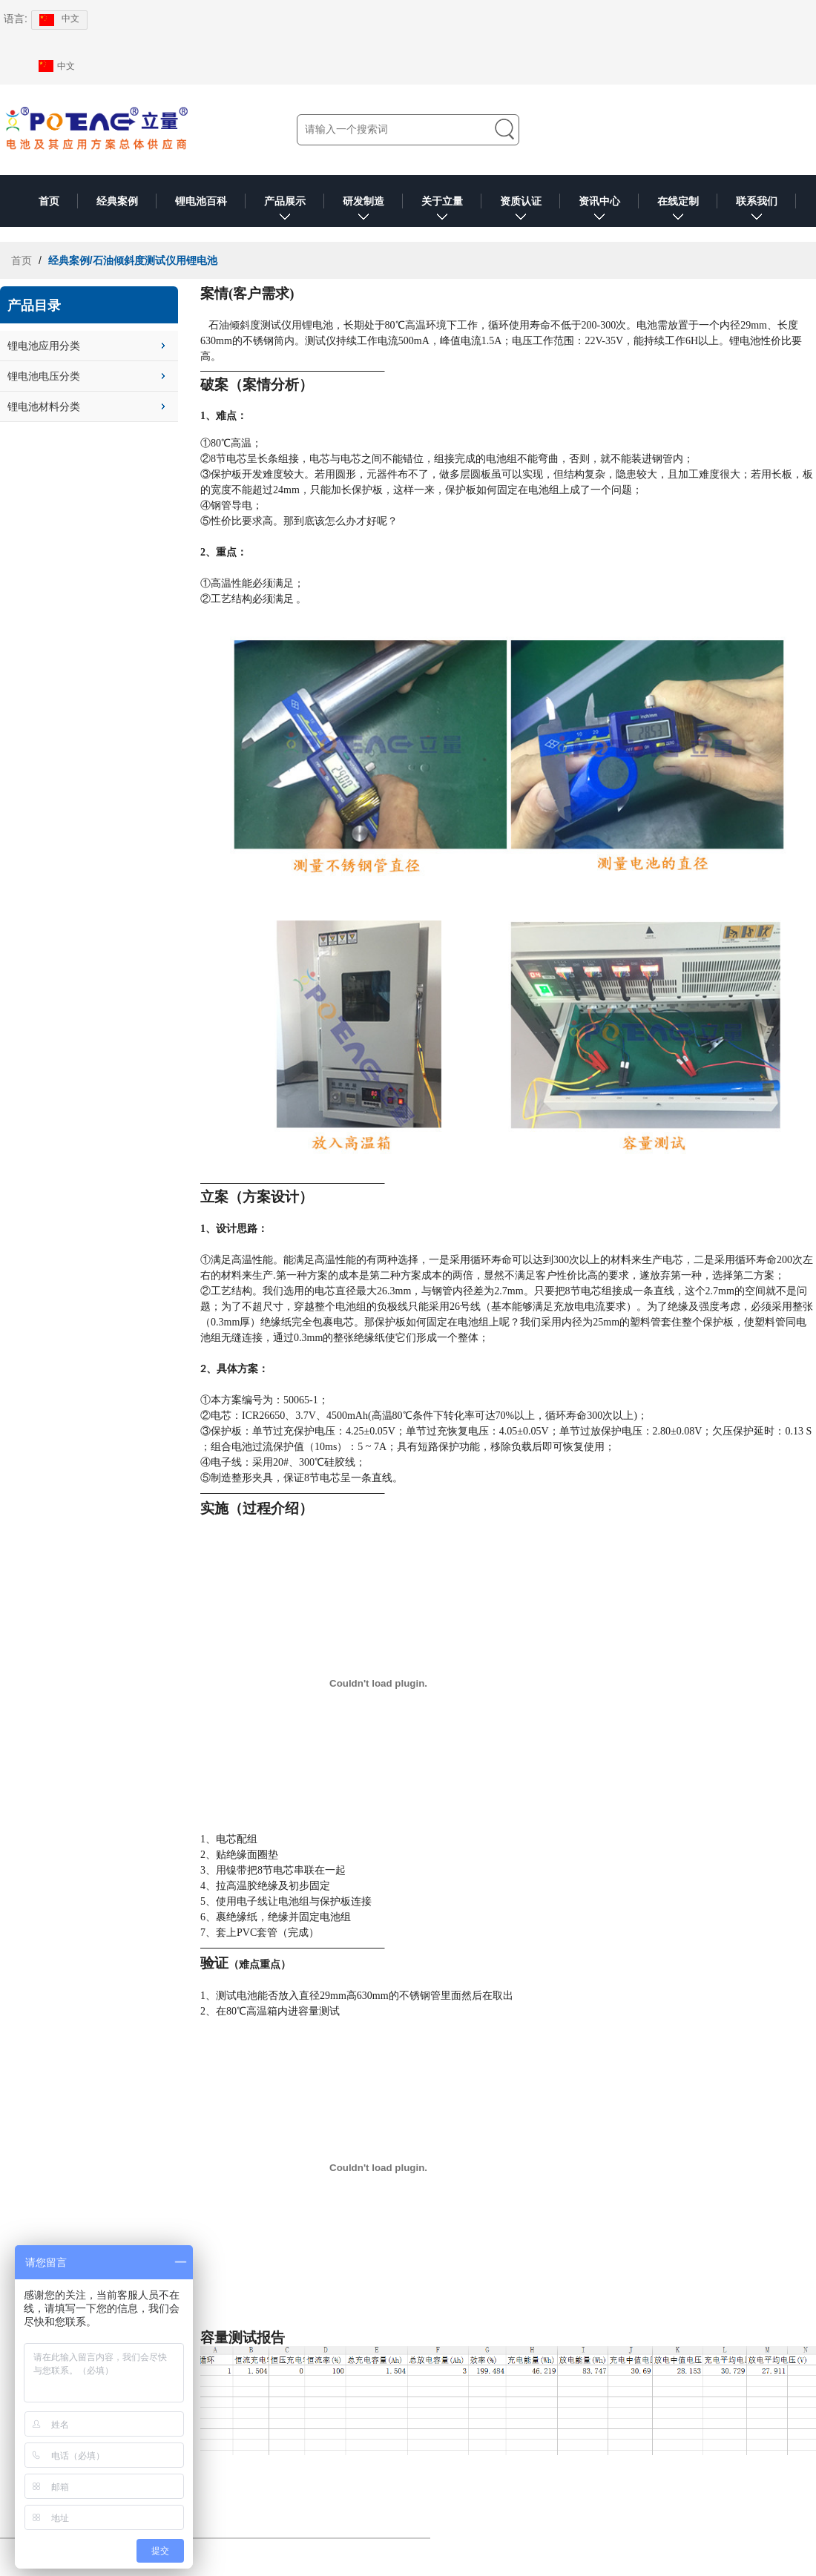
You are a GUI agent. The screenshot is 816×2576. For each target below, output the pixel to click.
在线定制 (678, 211)
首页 (49, 201)
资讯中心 (599, 211)
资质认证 (520, 211)
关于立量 (442, 211)
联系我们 (756, 211)
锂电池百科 (201, 201)
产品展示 (285, 211)
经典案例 (117, 201)
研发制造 (363, 211)
